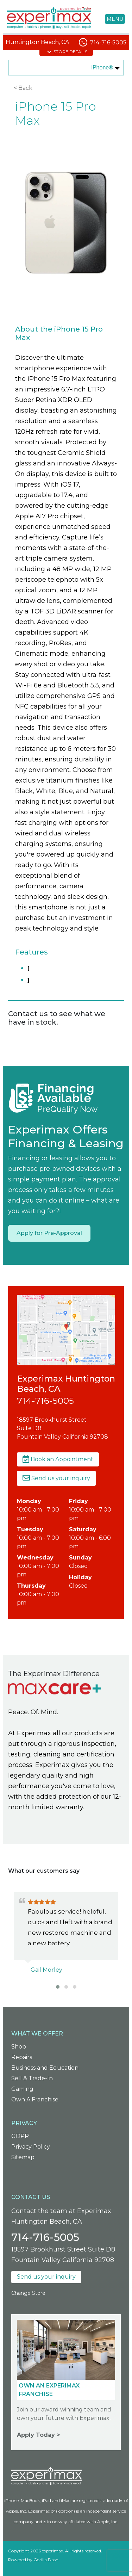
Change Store (28, 2293)
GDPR (20, 2136)
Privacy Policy (30, 2146)
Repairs (21, 2057)
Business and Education (44, 2067)
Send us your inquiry (56, 1478)
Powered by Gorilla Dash (33, 2559)
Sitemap (22, 2157)
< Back (23, 88)
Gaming (22, 2089)
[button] (58, 1986)
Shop (18, 2046)
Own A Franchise (34, 2099)
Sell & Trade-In (32, 2078)
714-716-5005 (108, 42)
